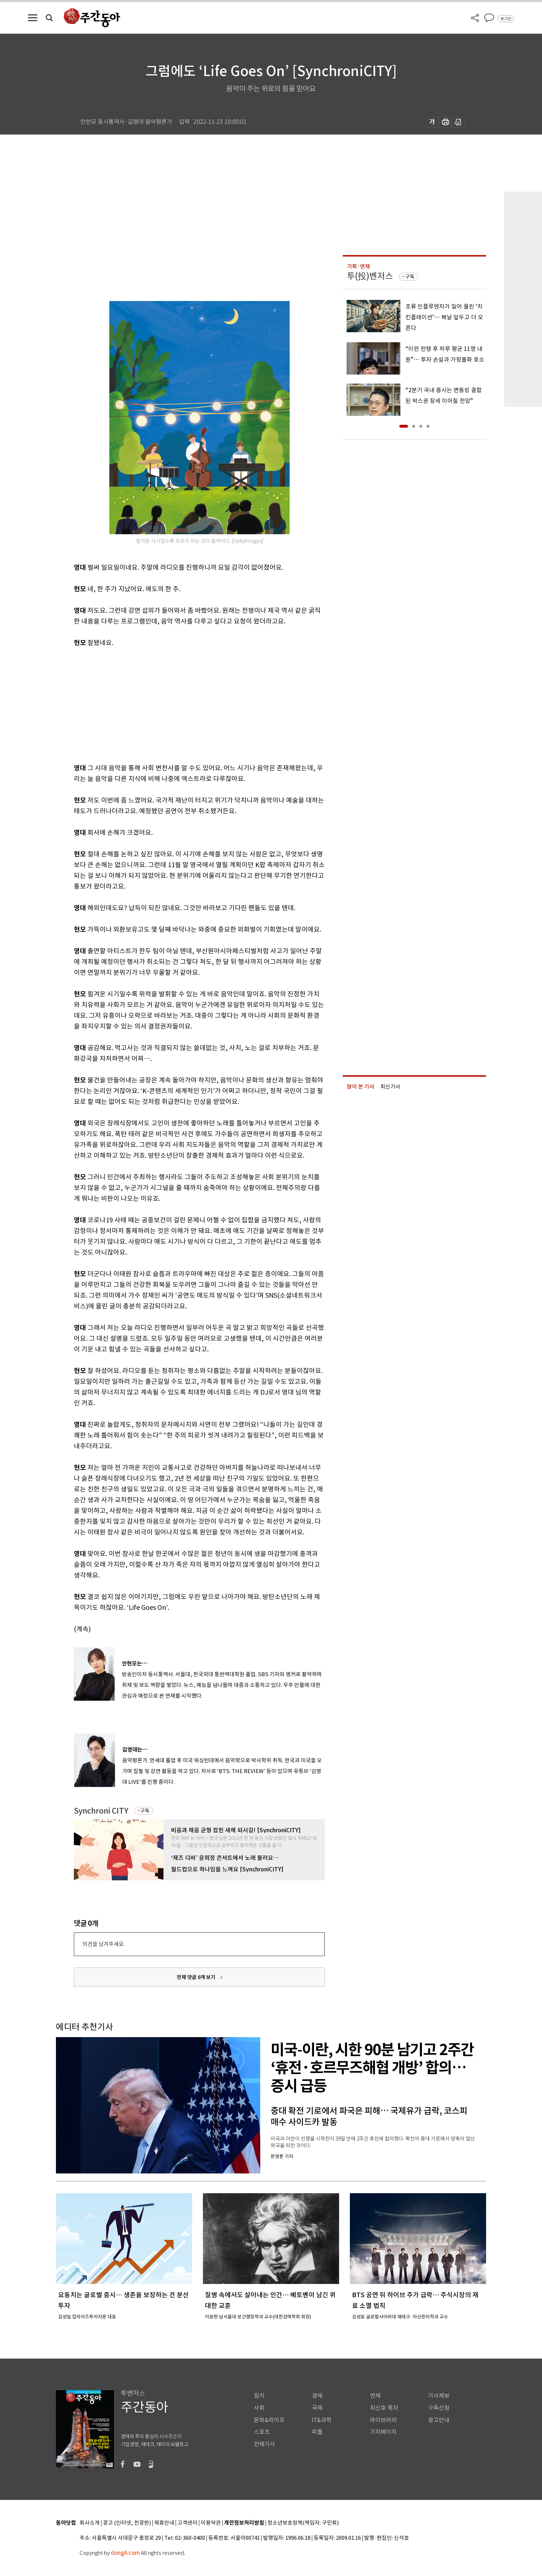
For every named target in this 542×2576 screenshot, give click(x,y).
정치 (259, 2395)
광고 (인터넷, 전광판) (127, 2523)
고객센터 (187, 2523)
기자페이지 (383, 2432)
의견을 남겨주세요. (103, 1944)
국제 (317, 2408)
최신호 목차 (384, 2408)
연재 (375, 2395)
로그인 (505, 18)
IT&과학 (322, 2420)
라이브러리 (383, 2420)
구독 (144, 1811)
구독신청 (439, 2408)
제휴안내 (164, 2523)
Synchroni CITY (101, 1811)
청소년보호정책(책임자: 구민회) (303, 2523)
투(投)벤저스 (370, 276)
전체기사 (264, 2444)
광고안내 (439, 2420)
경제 (317, 2395)
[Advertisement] (181, 704)
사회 (259, 2408)
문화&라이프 (269, 2420)
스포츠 (262, 2432)
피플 (317, 2432)
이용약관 (211, 2523)
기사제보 (439, 2395)
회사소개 (90, 2523)
